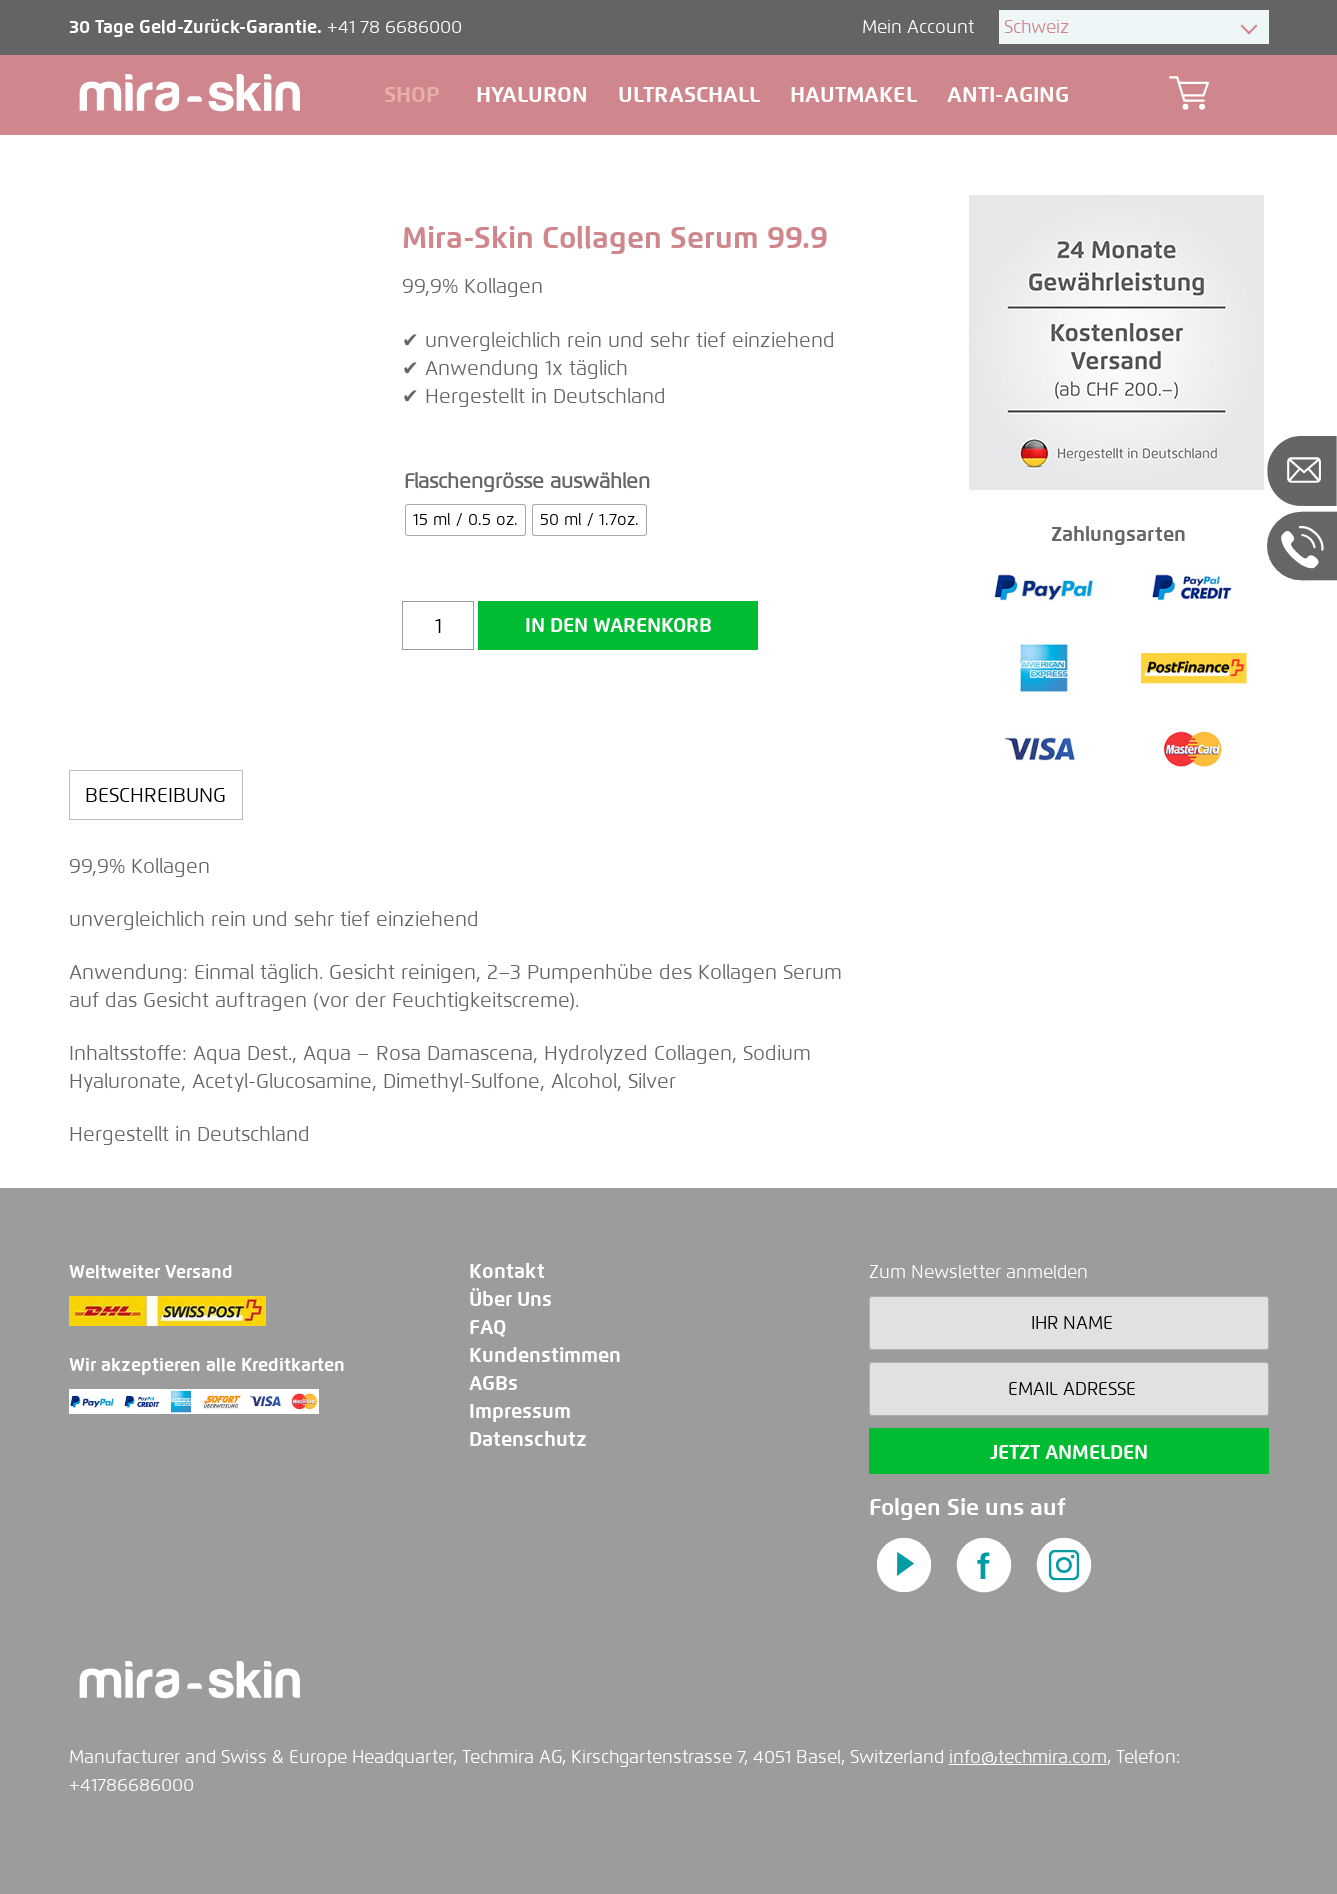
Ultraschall (689, 94)
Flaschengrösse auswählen (527, 481)
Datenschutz (528, 1439)
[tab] (156, 795)
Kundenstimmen (545, 1355)
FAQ (487, 1327)
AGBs (493, 1383)
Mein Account (920, 27)
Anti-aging (1008, 94)
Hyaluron (532, 94)
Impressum (520, 1411)
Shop (412, 94)
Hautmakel (853, 94)
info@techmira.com (1028, 1757)
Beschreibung (155, 795)
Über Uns (510, 1299)
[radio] (465, 520)
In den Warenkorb (618, 625)
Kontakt (507, 1271)
